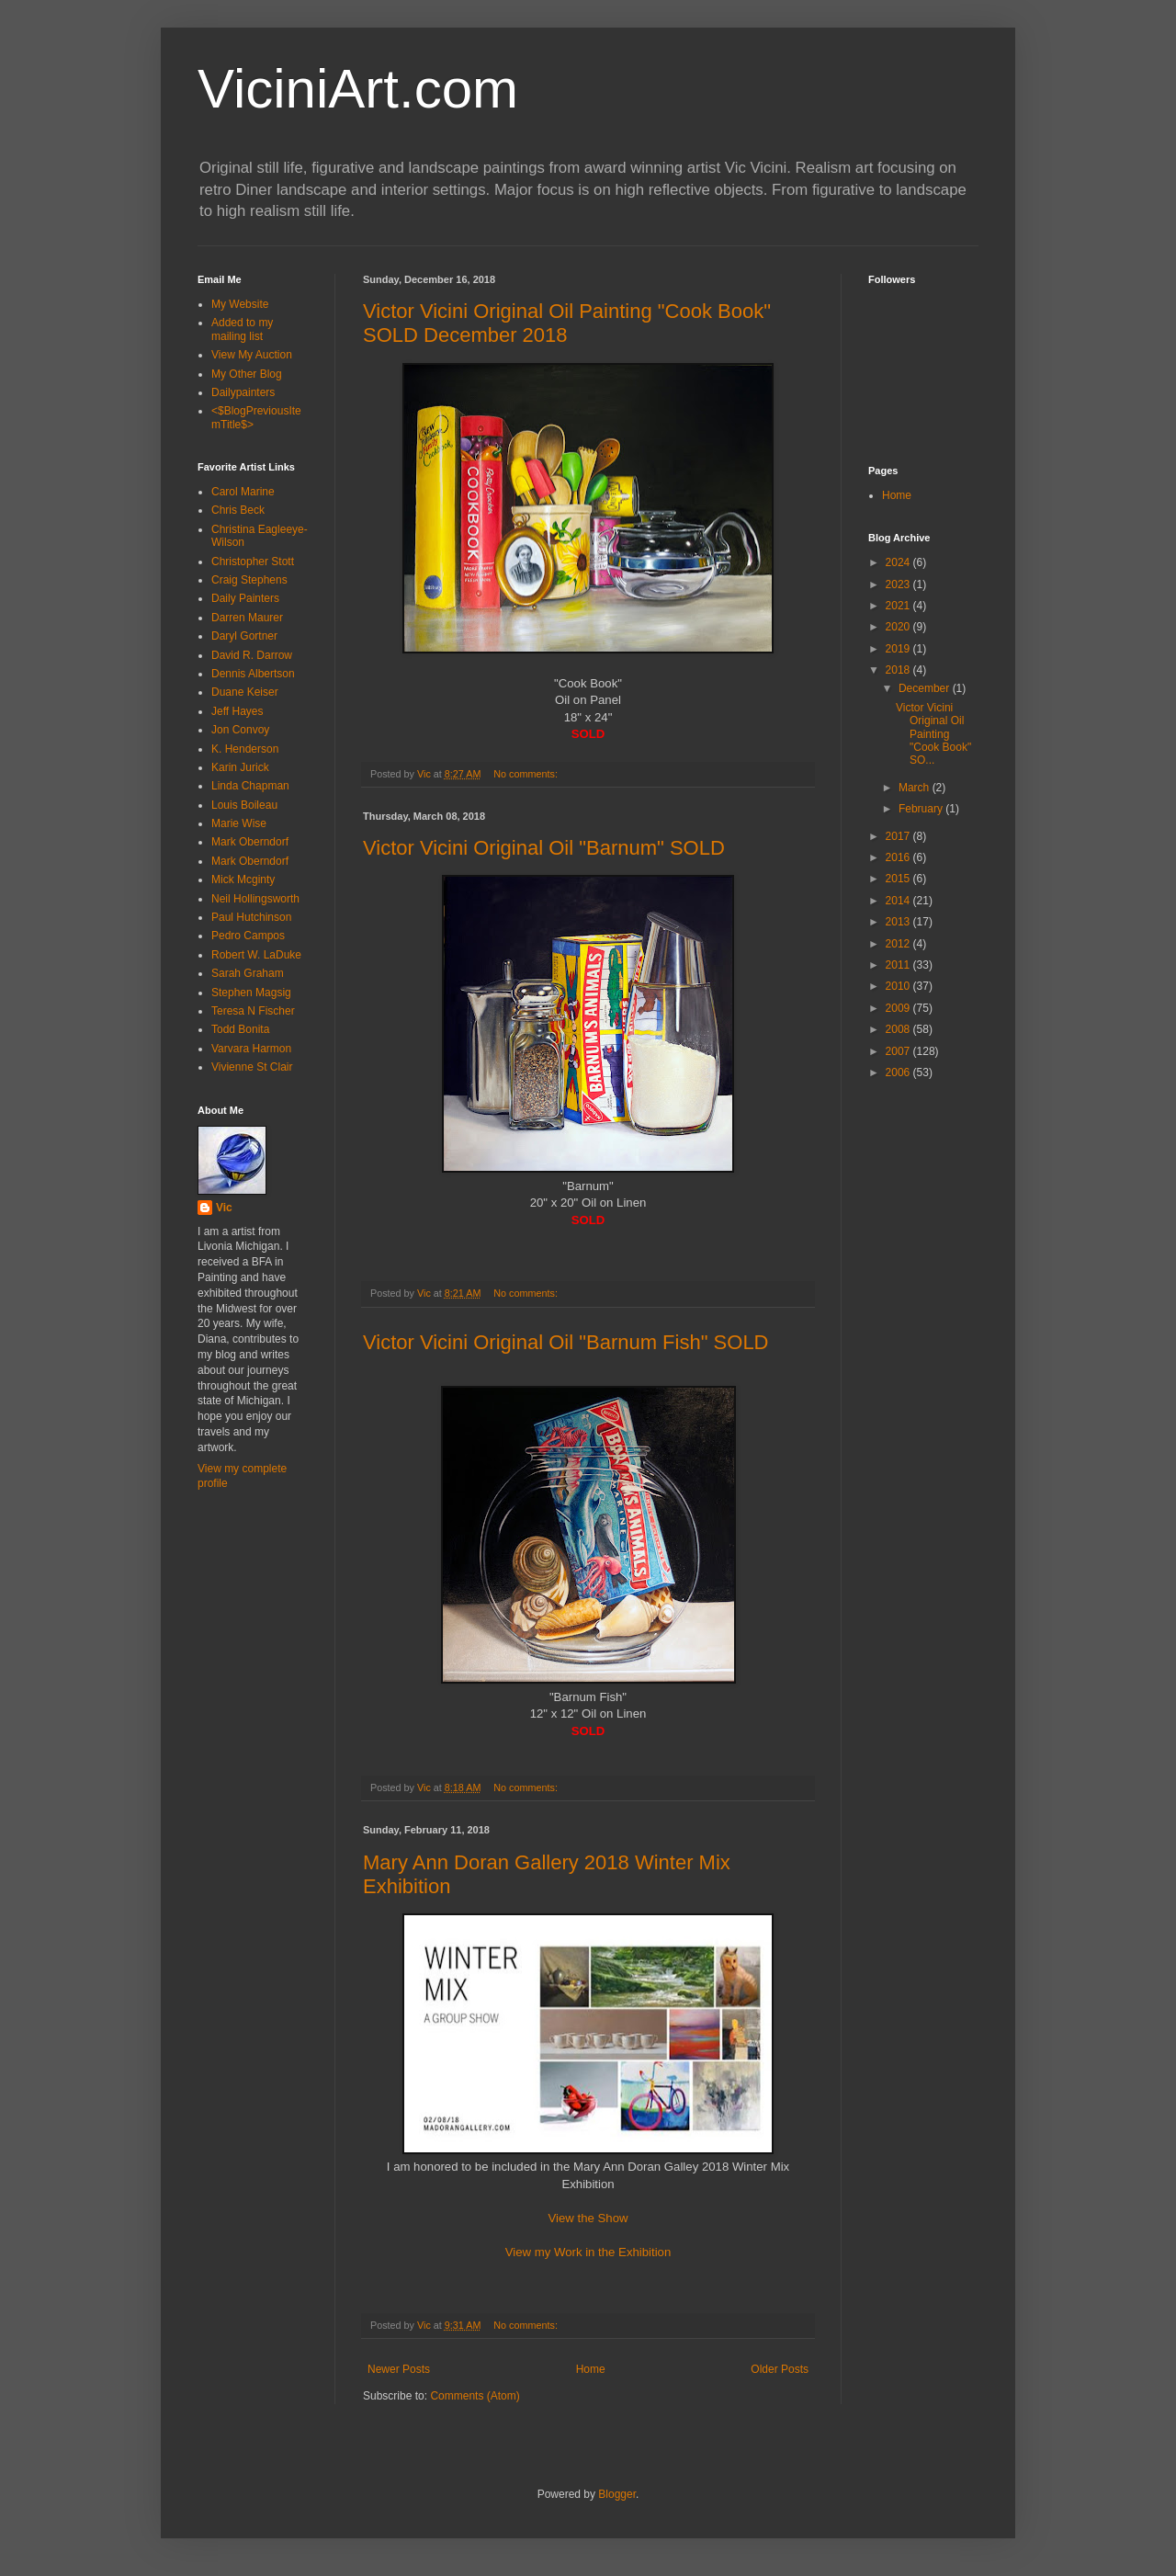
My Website (239, 304)
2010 (899, 986)
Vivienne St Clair (252, 1067)
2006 (899, 1072)
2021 (899, 605)
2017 (899, 836)
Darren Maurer (247, 617)
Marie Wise (238, 823)
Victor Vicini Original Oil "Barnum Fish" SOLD (566, 1342)
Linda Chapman (250, 785)
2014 (899, 900)
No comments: (526, 773)
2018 (899, 670)
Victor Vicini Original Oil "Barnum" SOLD (544, 847)
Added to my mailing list (242, 329)
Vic (224, 1207)
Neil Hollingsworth (255, 898)
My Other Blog (246, 374)
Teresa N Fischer (253, 1010)
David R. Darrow (251, 655)
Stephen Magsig (251, 992)
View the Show (588, 2218)
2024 (899, 562)
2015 (899, 878)
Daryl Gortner (244, 636)
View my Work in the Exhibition (588, 2252)
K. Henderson (244, 749)
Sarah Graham (247, 973)
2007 (899, 1051)
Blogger (617, 2494)
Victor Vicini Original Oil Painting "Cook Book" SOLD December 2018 (567, 323)
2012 (899, 943)
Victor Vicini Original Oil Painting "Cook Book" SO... (933, 734)
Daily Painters (245, 598)
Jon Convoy (240, 729)
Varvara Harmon (251, 1048)
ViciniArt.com (358, 88)
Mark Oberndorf (249, 841)
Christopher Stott (252, 561)
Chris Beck (238, 510)
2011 (899, 965)
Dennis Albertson (253, 673)
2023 (899, 584)
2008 (899, 1029)
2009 (899, 1008)
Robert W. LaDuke (256, 954)
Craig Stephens (249, 579)
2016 (899, 857)
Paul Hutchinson (251, 917)
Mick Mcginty (243, 879)
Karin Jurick (240, 767)
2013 (899, 921)
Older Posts (779, 2369)
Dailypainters (243, 392)
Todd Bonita (240, 1029)
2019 (899, 648)
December (926, 688)
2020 (899, 626)
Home (590, 2369)
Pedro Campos (248, 935)
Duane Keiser (244, 692)
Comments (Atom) (474, 2395)
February (922, 808)
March (916, 787)
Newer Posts (399, 2369)
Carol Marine (243, 491)
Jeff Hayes (237, 711)
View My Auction (251, 354)
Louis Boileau (244, 805)
